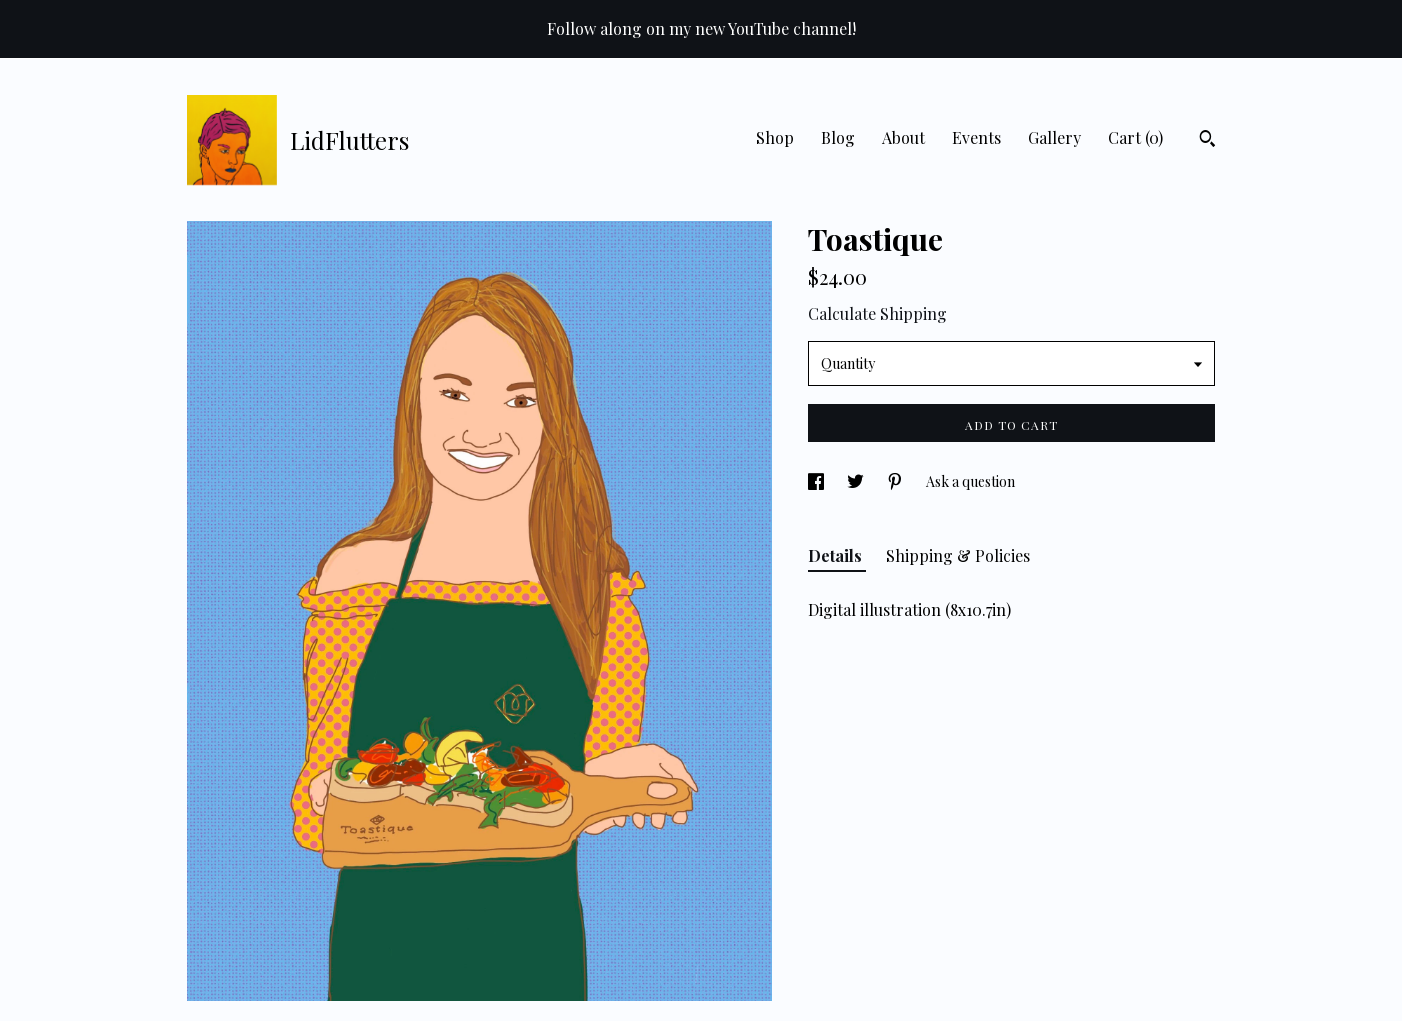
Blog (838, 137)
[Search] (1207, 141)
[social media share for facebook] (817, 481)
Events (976, 137)
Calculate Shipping (877, 313)
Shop (775, 137)
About (903, 137)
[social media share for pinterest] (896, 481)
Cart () (1135, 137)
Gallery (1054, 137)
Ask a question (970, 481)
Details (837, 555)
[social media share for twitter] (857, 481)
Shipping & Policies (958, 555)
